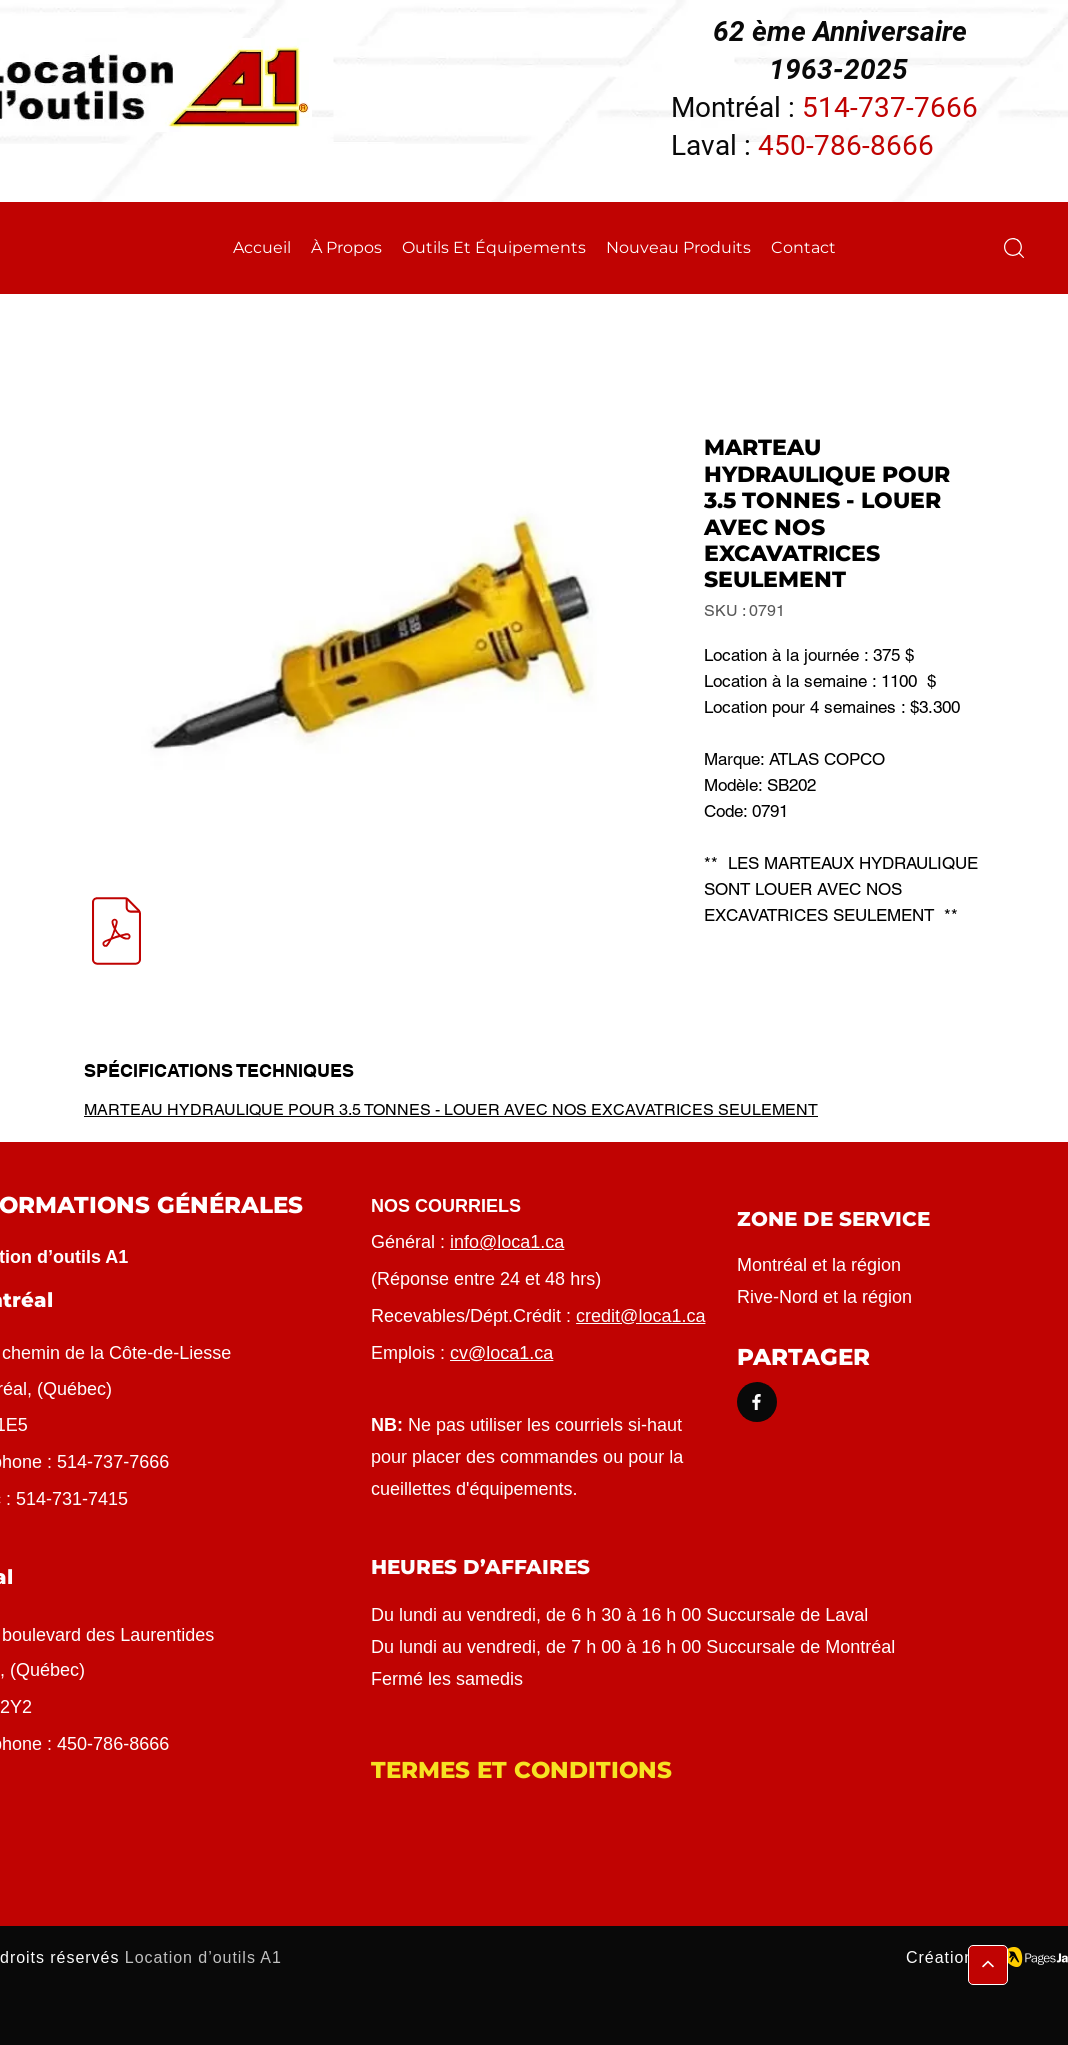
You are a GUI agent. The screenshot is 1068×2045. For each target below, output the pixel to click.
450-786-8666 (846, 145)
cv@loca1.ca (501, 1353)
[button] (1014, 248)
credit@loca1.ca (640, 1316)
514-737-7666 (890, 107)
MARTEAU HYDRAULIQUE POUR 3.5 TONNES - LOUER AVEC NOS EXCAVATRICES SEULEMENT (451, 1109)
